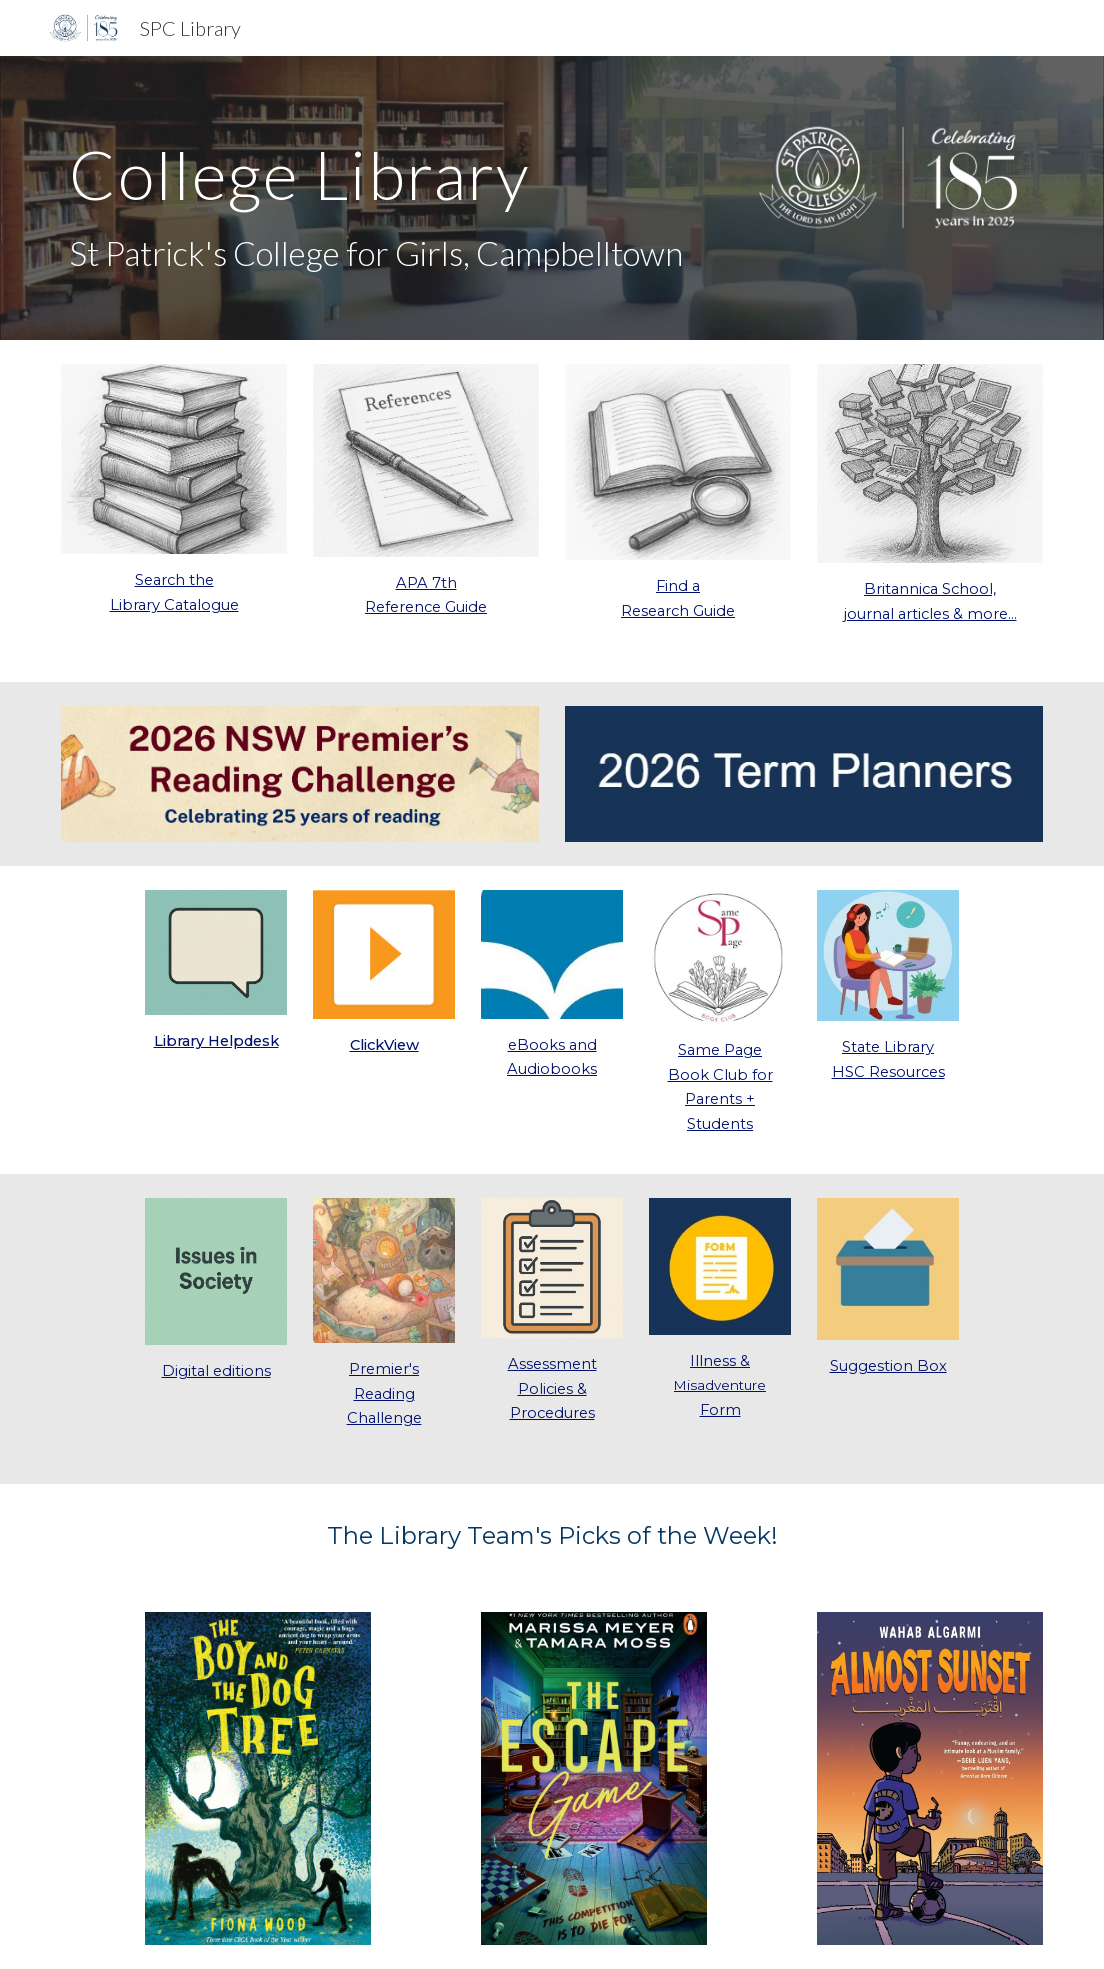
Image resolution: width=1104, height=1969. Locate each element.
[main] (384, 198)
